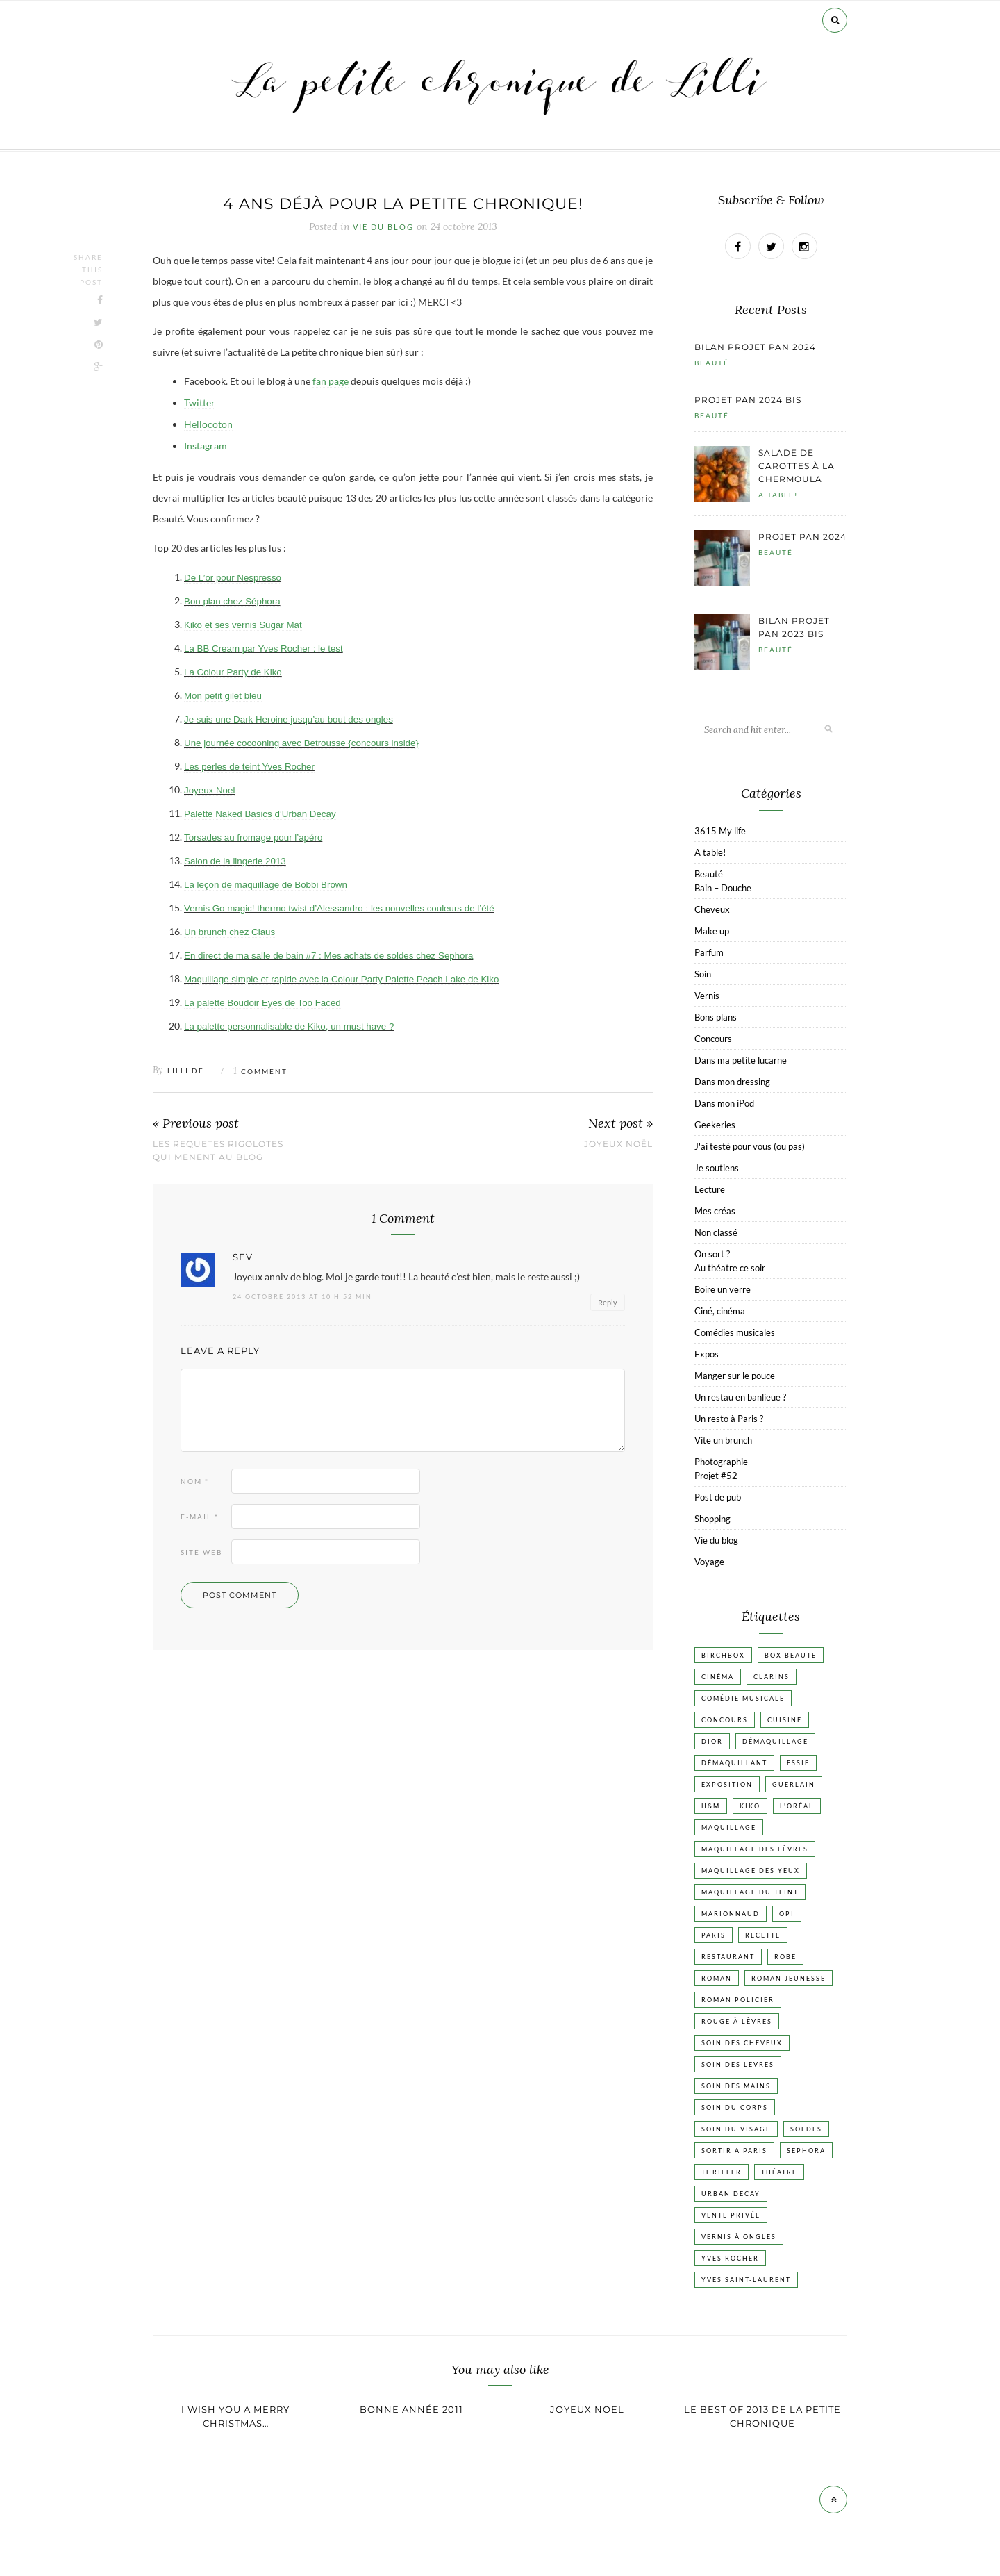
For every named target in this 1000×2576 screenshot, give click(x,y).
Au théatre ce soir (729, 1267)
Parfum (709, 952)
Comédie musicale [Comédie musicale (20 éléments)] (743, 1698)
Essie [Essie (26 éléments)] (798, 1763)
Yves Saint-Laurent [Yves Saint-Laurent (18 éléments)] (746, 2280)
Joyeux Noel (209, 790)
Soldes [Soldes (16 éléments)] (806, 2129)
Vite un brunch (723, 1440)
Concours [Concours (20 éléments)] (724, 1720)
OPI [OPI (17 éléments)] (786, 1913)
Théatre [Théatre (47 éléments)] (779, 2172)
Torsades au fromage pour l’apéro (253, 837)
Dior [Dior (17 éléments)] (712, 1741)
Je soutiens (716, 1167)
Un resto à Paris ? (728, 1418)
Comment (260, 1071)
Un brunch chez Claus (229, 932)
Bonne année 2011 (411, 2409)
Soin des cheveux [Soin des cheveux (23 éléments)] (742, 2043)
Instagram (205, 446)
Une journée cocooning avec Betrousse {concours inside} (301, 743)
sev (243, 1257)
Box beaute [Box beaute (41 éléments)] (791, 1655)
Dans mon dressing (732, 1081)
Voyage (709, 1561)
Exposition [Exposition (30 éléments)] (727, 1784)
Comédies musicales (734, 1332)
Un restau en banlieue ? (740, 1397)
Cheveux (712, 909)
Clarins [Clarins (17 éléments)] (771, 1677)
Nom (195, 1481)
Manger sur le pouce (734, 1375)
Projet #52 (716, 1475)
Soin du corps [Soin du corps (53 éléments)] (734, 2107)
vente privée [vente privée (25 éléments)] (730, 2215)
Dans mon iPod (724, 1103)
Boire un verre (722, 1289)
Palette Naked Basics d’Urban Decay (260, 814)
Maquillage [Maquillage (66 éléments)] (728, 1827)
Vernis (706, 995)
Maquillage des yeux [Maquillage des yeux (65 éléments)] (750, 1870)
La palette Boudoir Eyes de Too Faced (262, 1003)
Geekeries (714, 1124)
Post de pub (717, 1497)
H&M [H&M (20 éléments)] (710, 1806)
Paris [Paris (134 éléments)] (713, 1935)
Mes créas (714, 1210)
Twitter (199, 402)
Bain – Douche (722, 887)
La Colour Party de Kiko (233, 672)
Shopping (712, 1518)
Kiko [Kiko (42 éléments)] (750, 1806)
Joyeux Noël (618, 1144)
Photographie (721, 1461)
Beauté (711, 362)
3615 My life (720, 830)
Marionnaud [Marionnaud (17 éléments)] (730, 1913)
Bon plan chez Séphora (232, 601)
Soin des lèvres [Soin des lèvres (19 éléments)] (737, 2064)
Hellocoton (208, 424)
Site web (201, 1552)
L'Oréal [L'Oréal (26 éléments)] (797, 1806)
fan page (330, 381)
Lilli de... (189, 1070)
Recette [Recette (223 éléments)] (763, 1935)
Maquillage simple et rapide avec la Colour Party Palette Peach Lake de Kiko (341, 979)
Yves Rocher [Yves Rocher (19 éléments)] (730, 2258)
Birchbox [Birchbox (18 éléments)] (723, 1655)
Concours (713, 1038)
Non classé (716, 1232)
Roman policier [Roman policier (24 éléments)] (737, 2000)
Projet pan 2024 (802, 536)
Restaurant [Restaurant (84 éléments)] (728, 1956)
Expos (706, 1354)
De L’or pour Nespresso (232, 577)
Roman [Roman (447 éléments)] (716, 1978)
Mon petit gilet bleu (223, 696)
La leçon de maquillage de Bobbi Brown (265, 885)
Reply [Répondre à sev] (607, 1302)
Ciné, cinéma (719, 1310)
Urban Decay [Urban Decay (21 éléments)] (730, 2193)
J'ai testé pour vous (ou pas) (749, 1146)
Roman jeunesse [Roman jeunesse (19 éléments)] (788, 1978)
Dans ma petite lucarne (740, 1060)
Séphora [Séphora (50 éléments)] (806, 2150)
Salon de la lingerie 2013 (235, 861)
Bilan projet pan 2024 (755, 347)
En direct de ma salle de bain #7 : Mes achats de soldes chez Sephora (328, 955)
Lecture (709, 1189)
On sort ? (712, 1254)
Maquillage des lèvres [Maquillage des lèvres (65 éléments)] (754, 1849)
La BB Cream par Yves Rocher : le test (263, 648)
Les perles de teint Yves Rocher (249, 766)
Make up (711, 930)
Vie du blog (383, 227)
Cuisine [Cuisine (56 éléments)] (784, 1720)
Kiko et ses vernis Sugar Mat (243, 625)
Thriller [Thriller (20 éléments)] (721, 2172)
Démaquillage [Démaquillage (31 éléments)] (775, 1741)
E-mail (200, 1516)
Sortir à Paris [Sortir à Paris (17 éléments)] (734, 2150)
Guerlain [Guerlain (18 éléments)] (793, 1784)
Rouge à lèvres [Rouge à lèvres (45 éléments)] (736, 2021)
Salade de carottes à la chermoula (796, 465)
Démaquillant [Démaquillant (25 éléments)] (734, 1763)
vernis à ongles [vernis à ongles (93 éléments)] (738, 2236)
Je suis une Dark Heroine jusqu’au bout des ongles (288, 719)
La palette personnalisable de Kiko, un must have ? (289, 1026)
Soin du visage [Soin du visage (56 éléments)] (736, 2129)
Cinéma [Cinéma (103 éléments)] (717, 1677)
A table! (778, 494)
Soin (702, 974)
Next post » (620, 1123)
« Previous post (196, 1123)
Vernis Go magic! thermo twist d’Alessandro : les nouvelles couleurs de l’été (339, 908)
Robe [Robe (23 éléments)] (785, 1956)
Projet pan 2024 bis (747, 400)
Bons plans (715, 1017)
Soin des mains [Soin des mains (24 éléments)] (736, 2086)
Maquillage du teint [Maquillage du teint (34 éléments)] (750, 1892)
